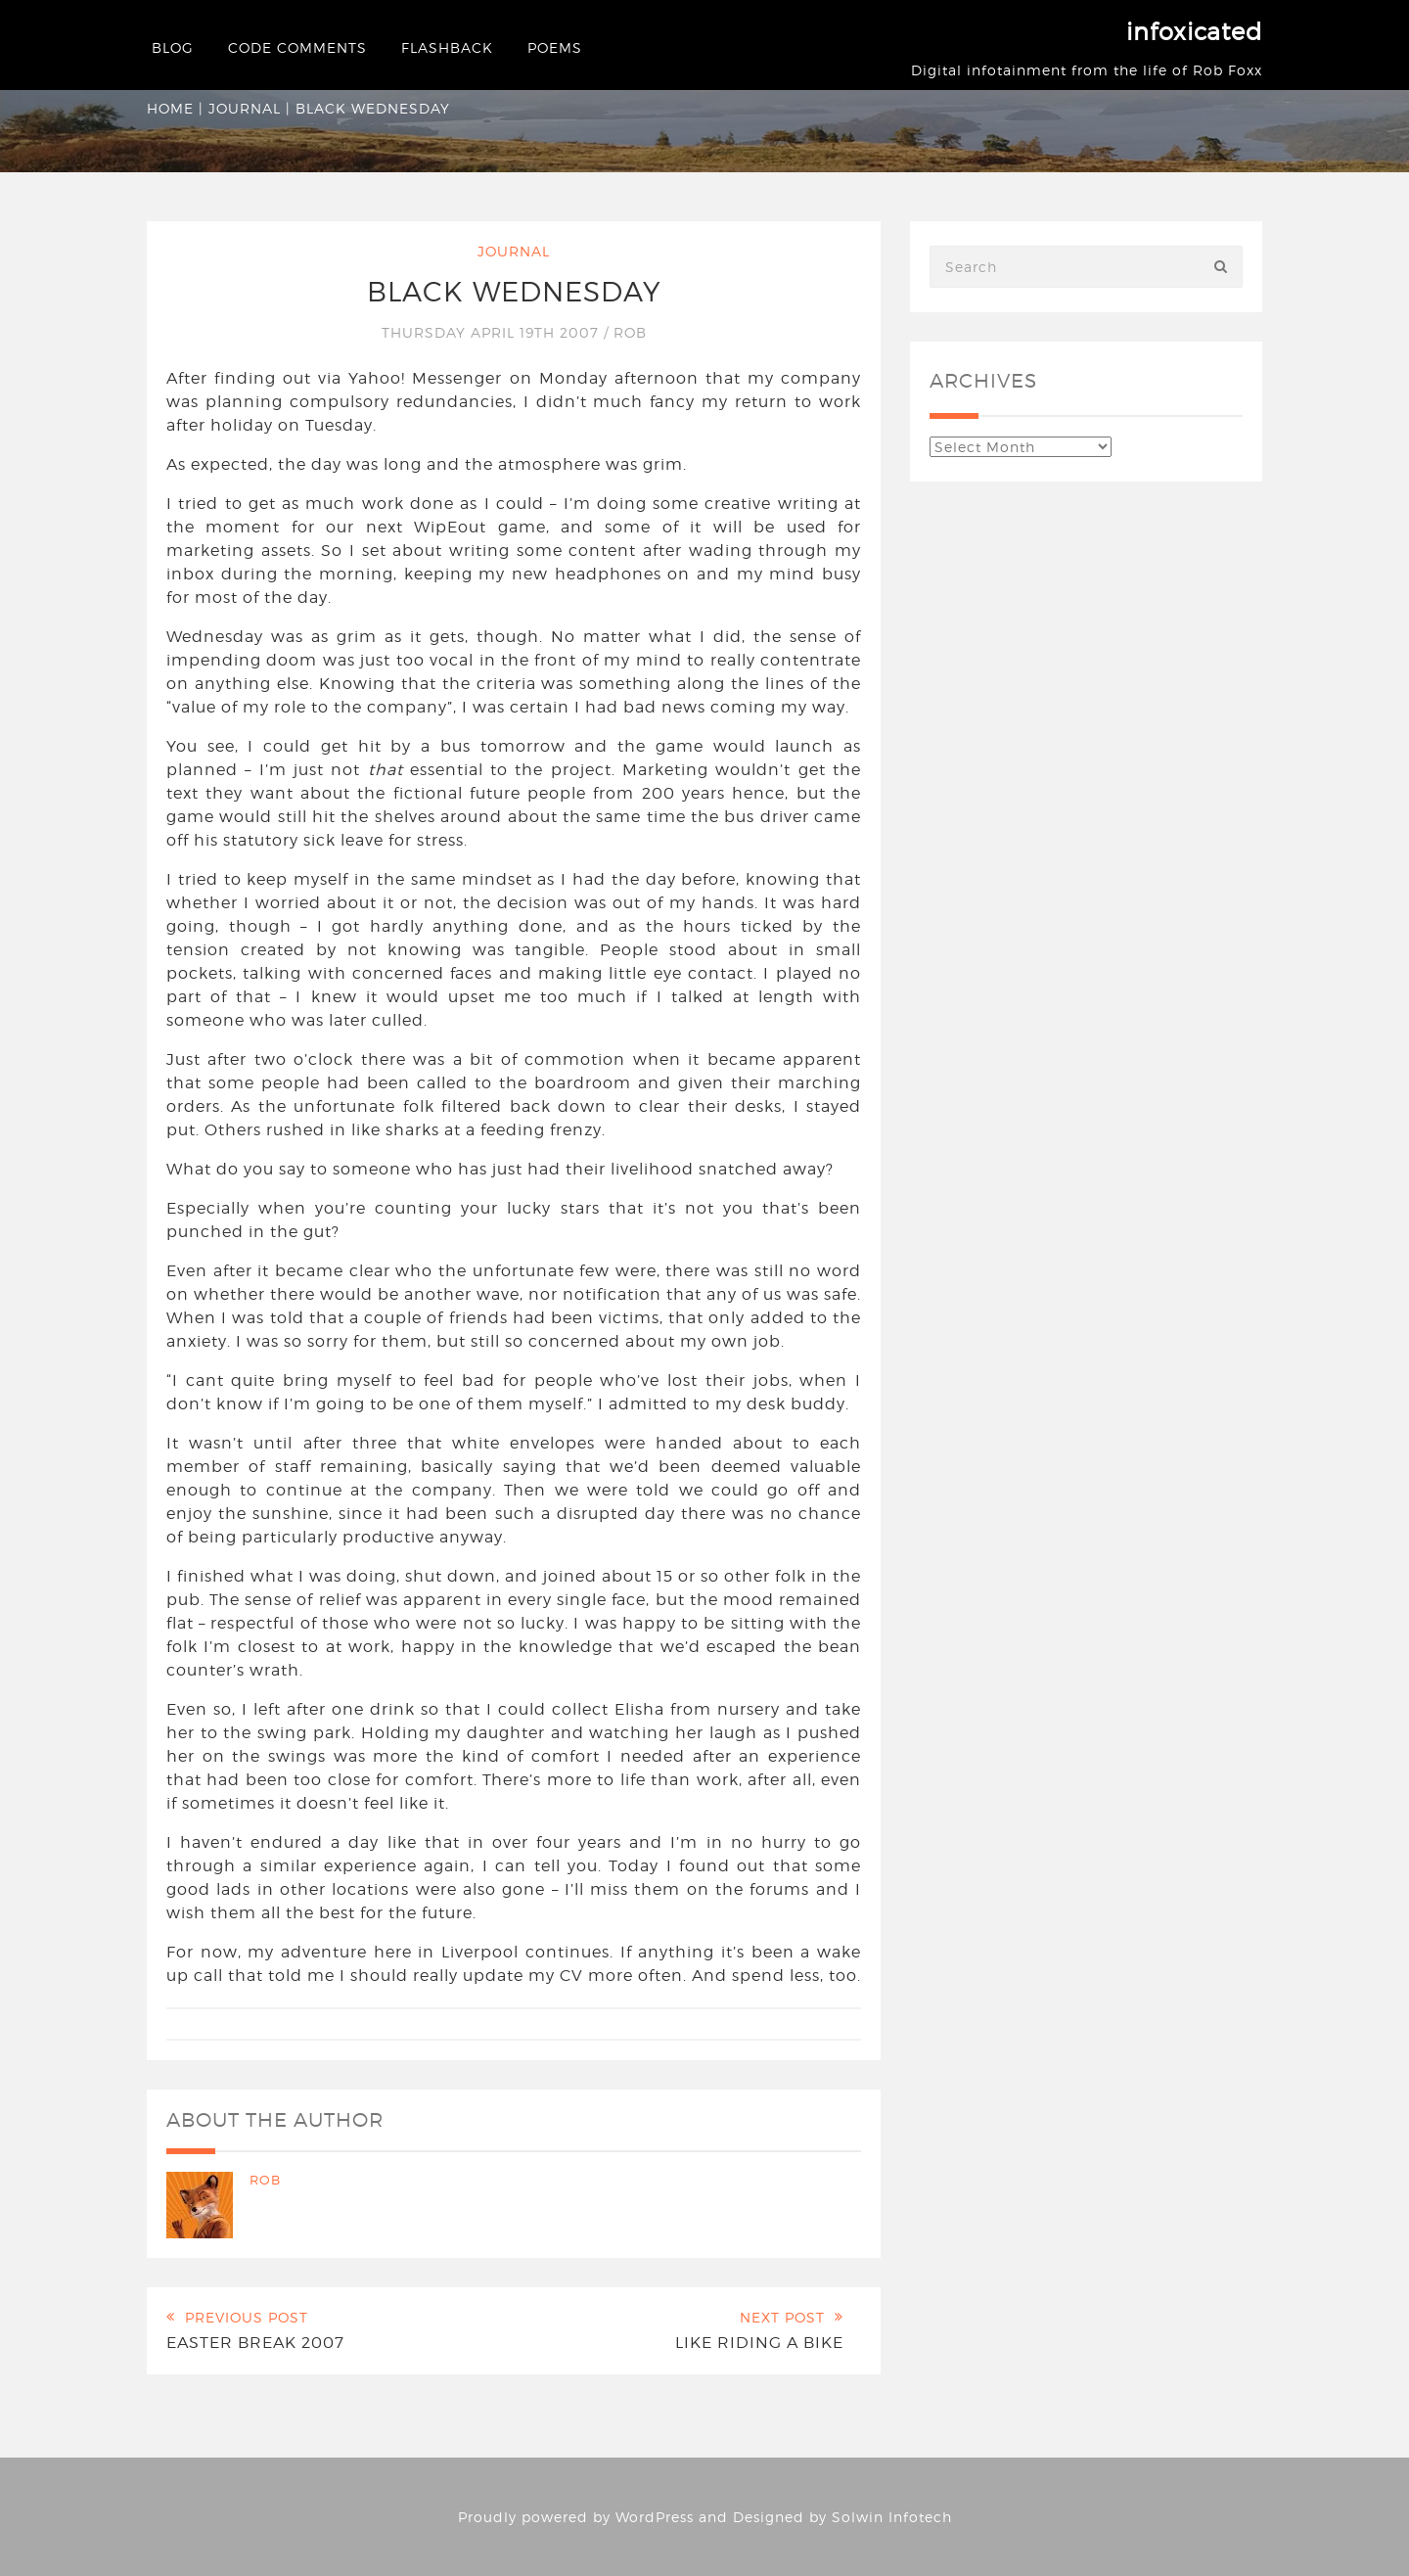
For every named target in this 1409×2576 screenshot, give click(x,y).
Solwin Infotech (892, 2516)
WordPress (654, 2516)
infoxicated (1194, 32)
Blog (173, 47)
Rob (630, 332)
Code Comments (297, 47)
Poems (554, 47)
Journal (244, 108)
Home (170, 108)
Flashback (447, 47)
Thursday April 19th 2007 (493, 332)
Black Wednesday (514, 291)
